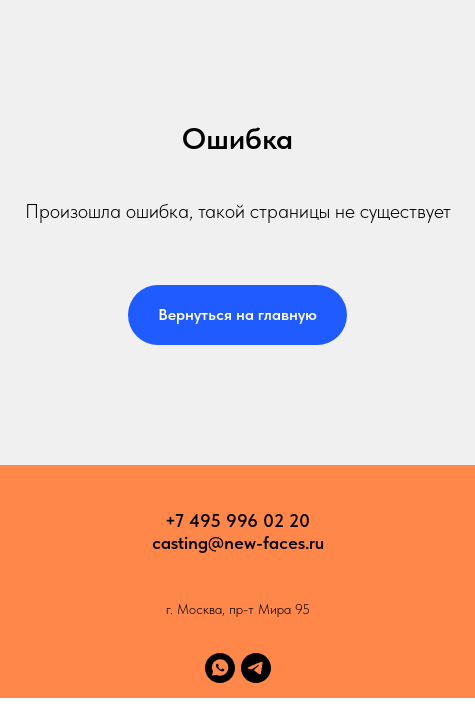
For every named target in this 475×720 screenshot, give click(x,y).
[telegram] (256, 668)
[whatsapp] (220, 668)
